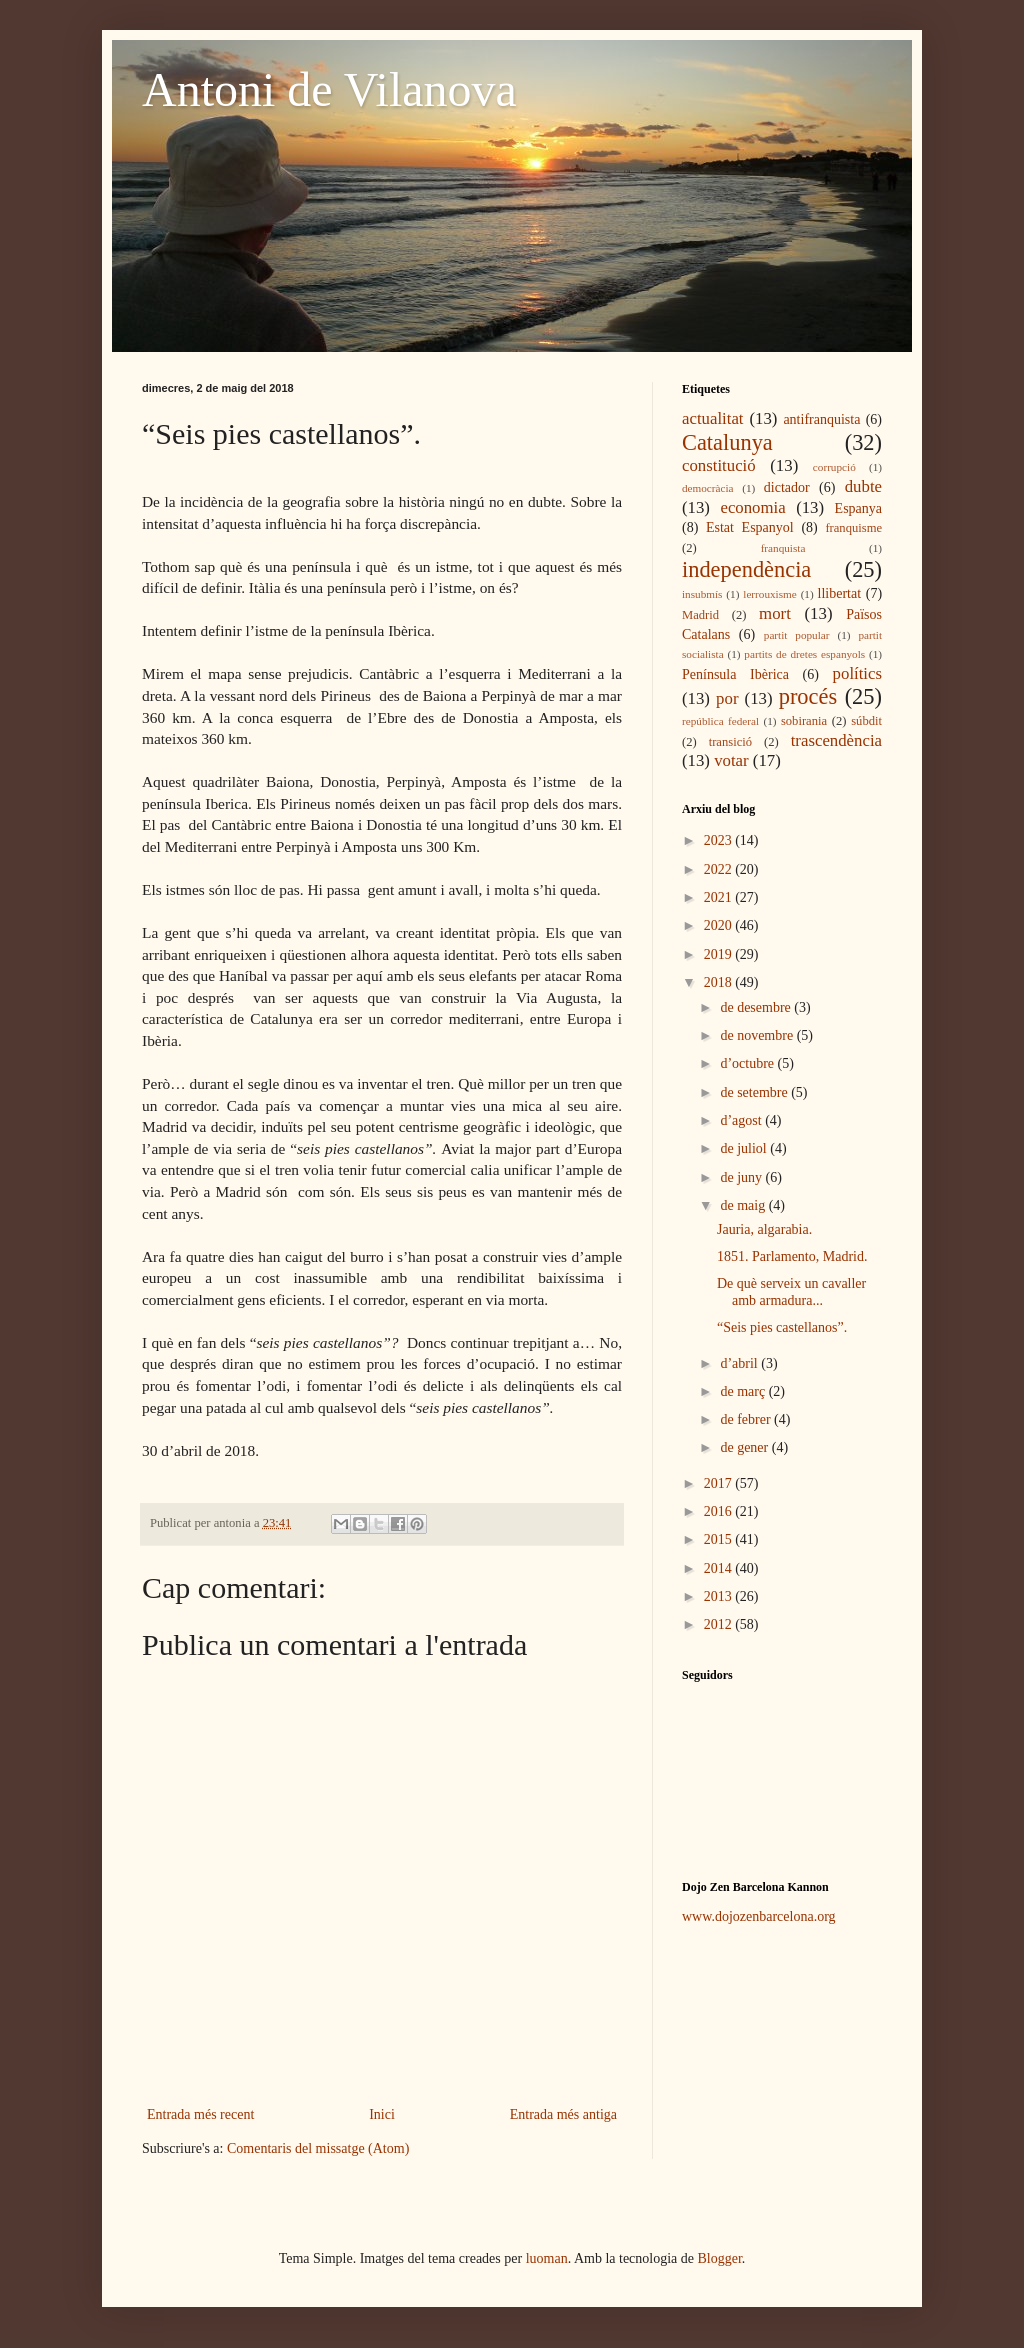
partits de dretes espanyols (804, 654)
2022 (720, 869)
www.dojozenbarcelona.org (759, 1916)
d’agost (742, 1120)
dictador (787, 487)
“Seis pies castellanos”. (782, 1327)
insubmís (702, 594)
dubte (863, 486)
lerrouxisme (769, 594)
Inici (382, 2114)
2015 (720, 1539)
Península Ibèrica (735, 674)
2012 (720, 1624)
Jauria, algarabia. (764, 1229)
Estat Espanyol (750, 527)
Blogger (720, 2258)
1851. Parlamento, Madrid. (792, 1256)
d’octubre (748, 1063)
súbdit (866, 721)
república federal (720, 721)
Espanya (858, 508)
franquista (783, 548)
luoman (547, 2258)
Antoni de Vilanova (329, 89)
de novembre (758, 1035)
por (727, 698)
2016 (720, 1511)
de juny (742, 1177)
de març (744, 1391)
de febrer (747, 1419)
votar (731, 760)
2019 (720, 954)
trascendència (836, 740)
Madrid (700, 615)
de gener (745, 1447)
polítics (857, 673)
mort (775, 613)
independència (746, 569)
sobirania (804, 721)
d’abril (740, 1363)
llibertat (840, 593)
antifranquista (821, 419)
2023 (720, 840)
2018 (720, 982)
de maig (744, 1205)
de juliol (745, 1148)
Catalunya (727, 442)
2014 (720, 1568)
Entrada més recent (200, 2114)
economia (752, 507)
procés (808, 696)
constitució (719, 465)
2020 (720, 925)
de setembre (755, 1092)
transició (730, 742)
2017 (720, 1483)
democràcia (708, 488)
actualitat (713, 418)
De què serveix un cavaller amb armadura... (791, 1292)
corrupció (834, 467)
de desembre (757, 1007)
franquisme (853, 528)
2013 (720, 1596)
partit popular (797, 635)
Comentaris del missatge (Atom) (318, 2148)
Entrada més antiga (563, 2114)
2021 (720, 897)
